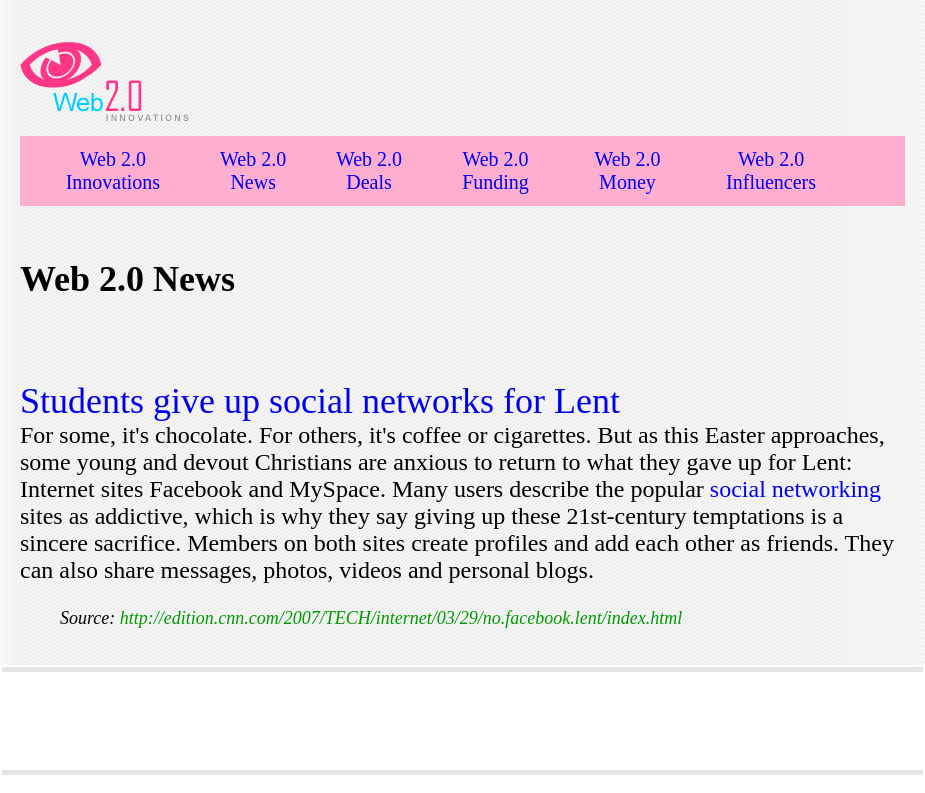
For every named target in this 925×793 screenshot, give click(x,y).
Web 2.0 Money (627, 170)
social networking (795, 489)
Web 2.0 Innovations (113, 170)
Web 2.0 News (253, 170)
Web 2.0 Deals (369, 170)
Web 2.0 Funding (495, 170)
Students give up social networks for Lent (320, 401)
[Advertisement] (463, 721)
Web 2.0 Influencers (771, 170)
